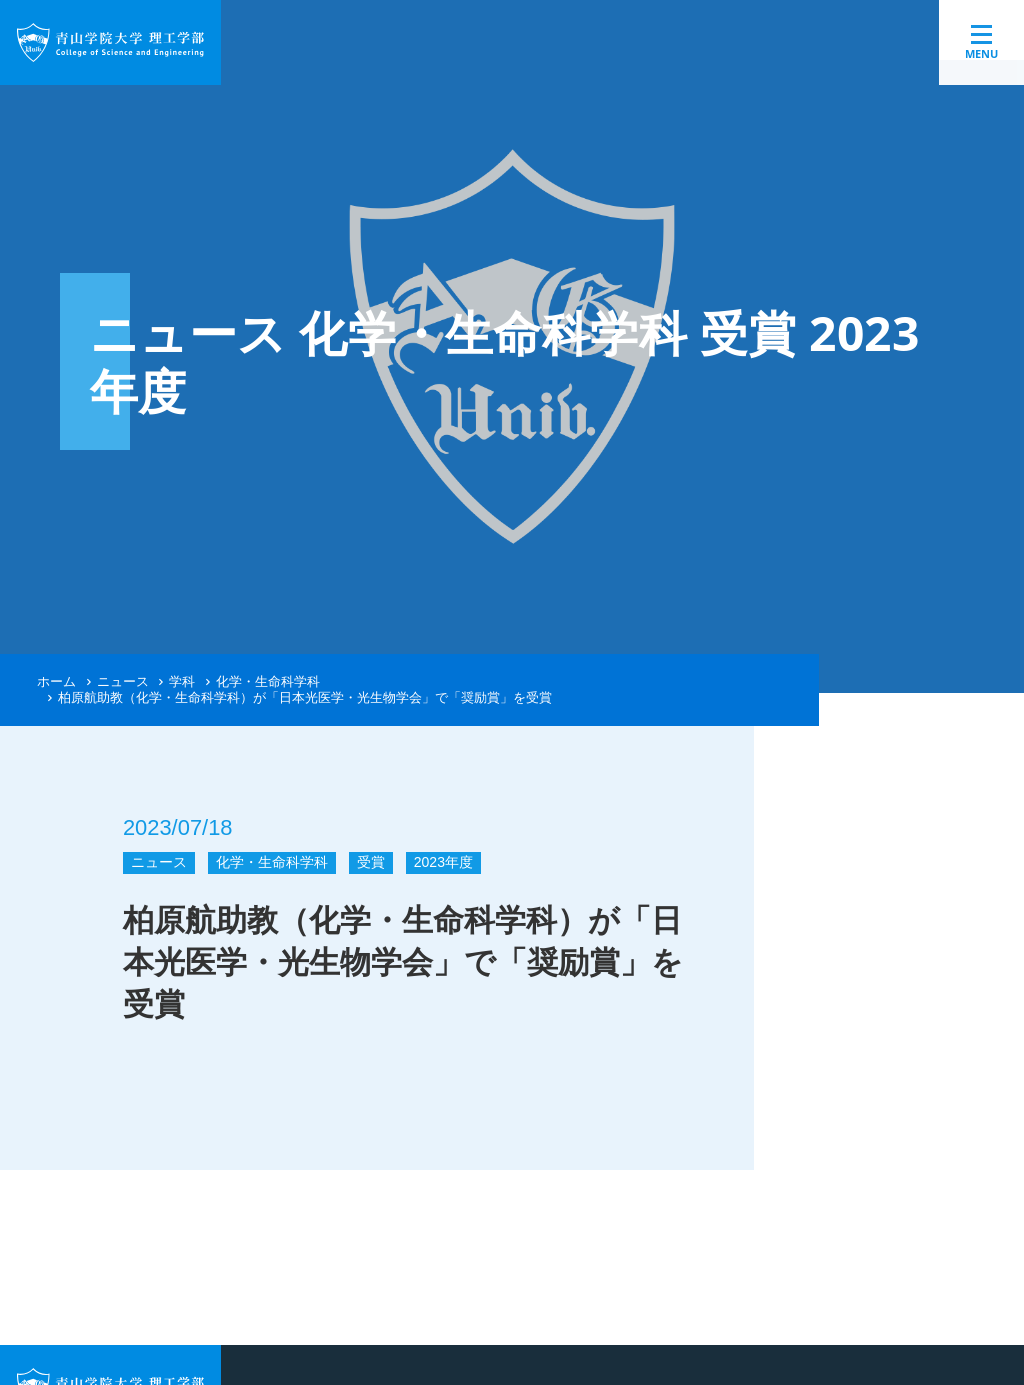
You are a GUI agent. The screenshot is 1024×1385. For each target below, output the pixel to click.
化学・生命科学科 (268, 681)
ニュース (123, 681)
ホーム (56, 681)
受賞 (371, 862)
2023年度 (443, 862)
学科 (182, 681)
